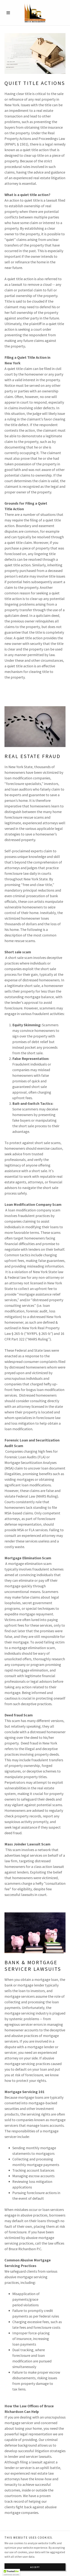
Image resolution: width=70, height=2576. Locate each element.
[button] (9, 12)
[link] (35, 12)
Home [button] (35, 2545)
